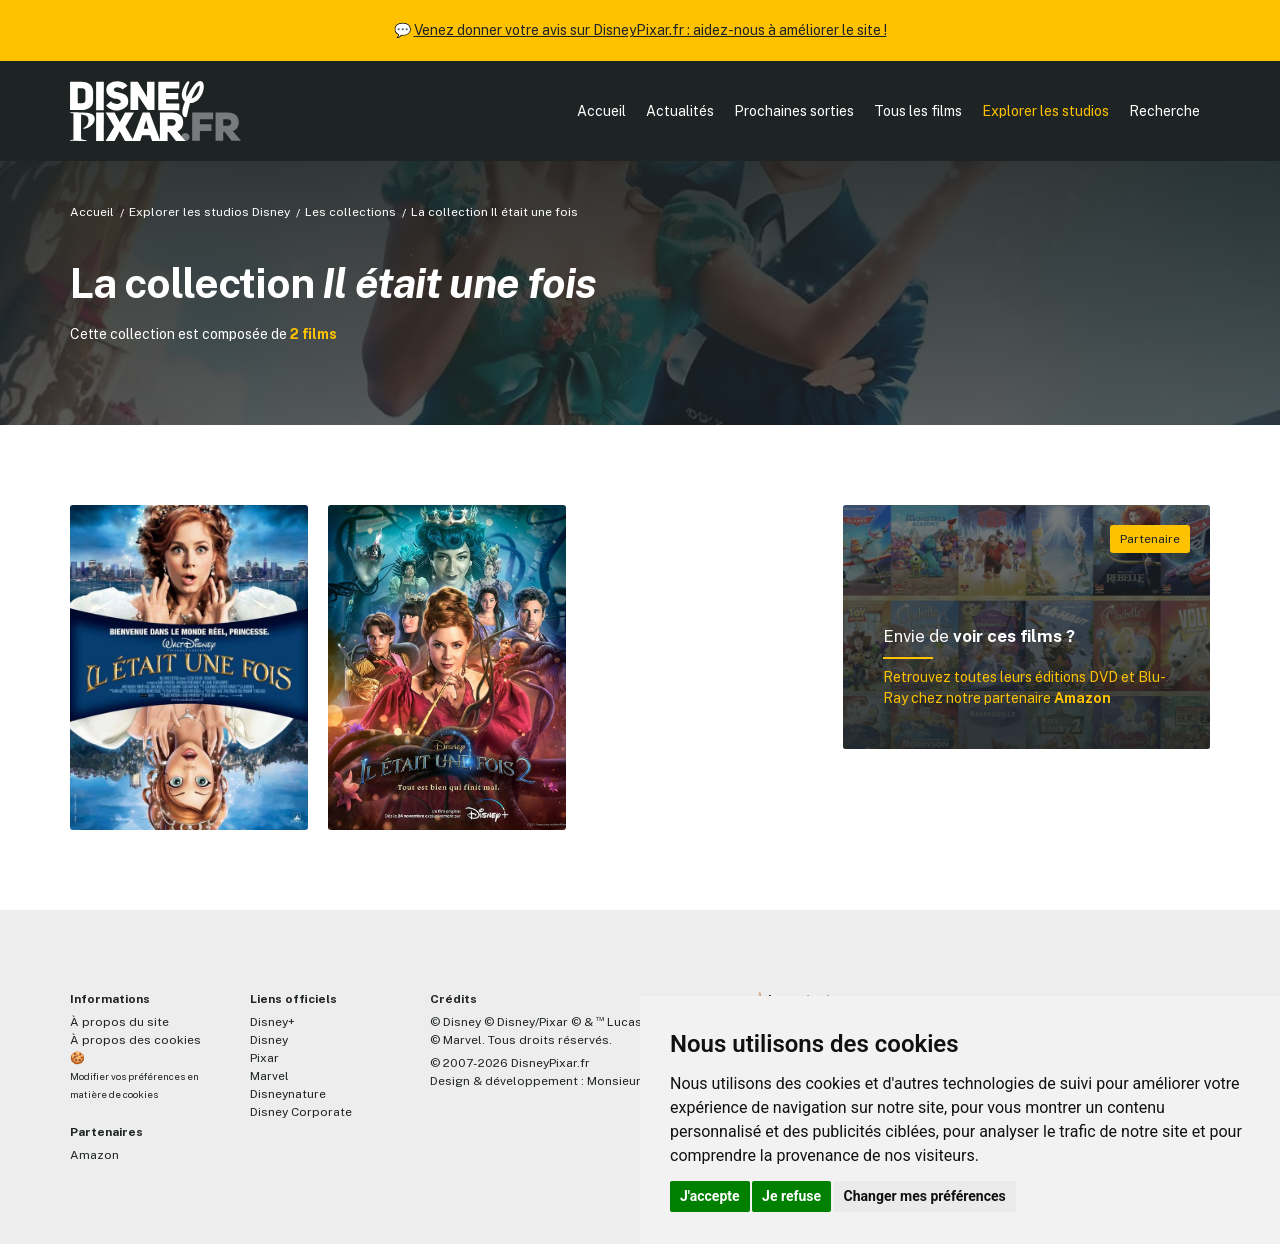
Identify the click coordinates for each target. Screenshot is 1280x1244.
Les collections (350, 212)
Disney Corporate (301, 1112)
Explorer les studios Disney (209, 212)
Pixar (264, 1058)
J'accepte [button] (710, 1196)
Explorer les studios (1045, 111)
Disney (269, 1040)
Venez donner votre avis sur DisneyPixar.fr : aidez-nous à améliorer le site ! (650, 30)
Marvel (269, 1076)
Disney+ (272, 1022)
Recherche (1164, 111)
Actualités (680, 111)
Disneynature (288, 1094)
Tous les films (918, 111)
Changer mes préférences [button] (925, 1196)
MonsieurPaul (626, 1081)
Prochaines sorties (794, 111)
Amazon (94, 1155)
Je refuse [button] (791, 1196)
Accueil (601, 111)
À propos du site (119, 1022)
